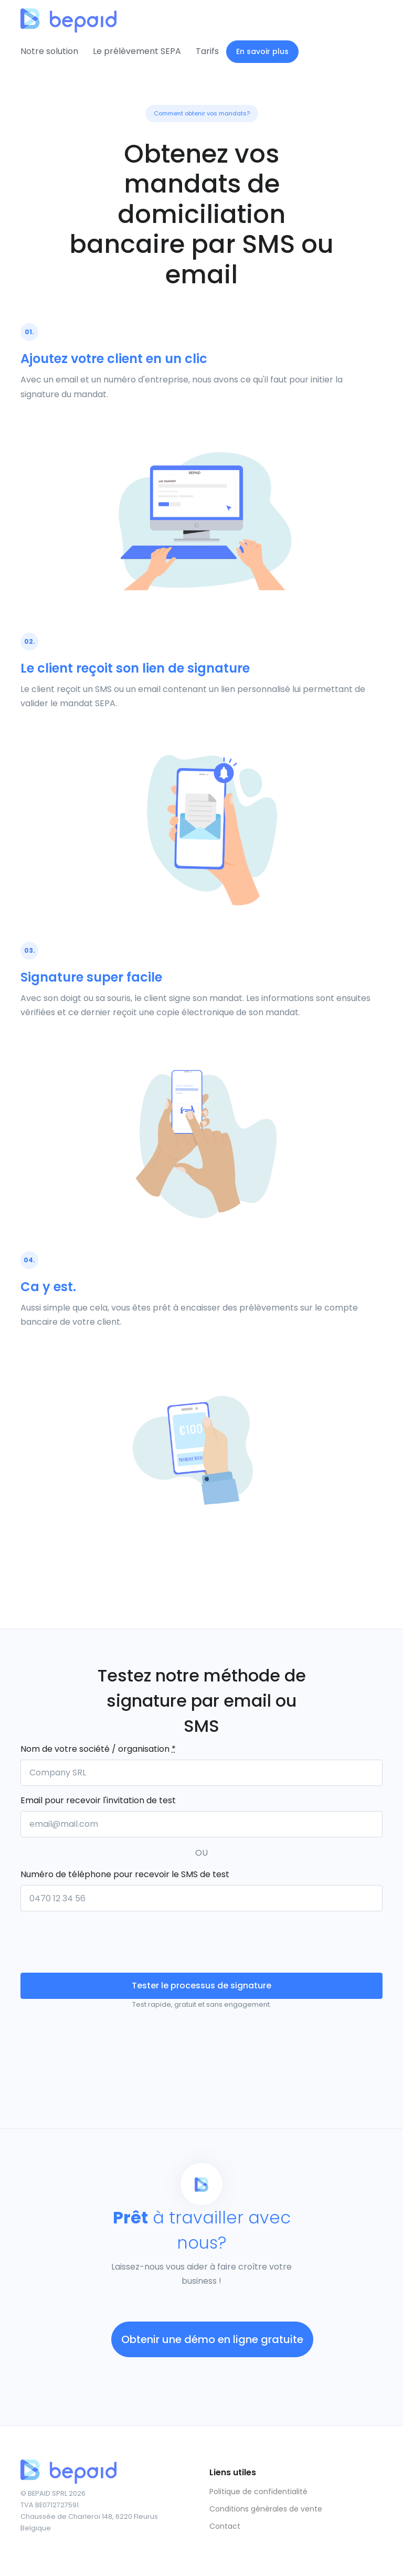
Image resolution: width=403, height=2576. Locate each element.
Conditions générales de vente (265, 2509)
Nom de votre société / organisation (98, 1749)
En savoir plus (262, 51)
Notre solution (49, 51)
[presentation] (100, 1940)
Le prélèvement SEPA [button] (137, 51)
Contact (224, 2526)
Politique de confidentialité (258, 2491)
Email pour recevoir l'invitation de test (98, 1800)
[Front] (59, 16)
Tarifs (207, 51)
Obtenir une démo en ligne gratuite (212, 2339)
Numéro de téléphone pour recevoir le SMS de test (124, 1874)
